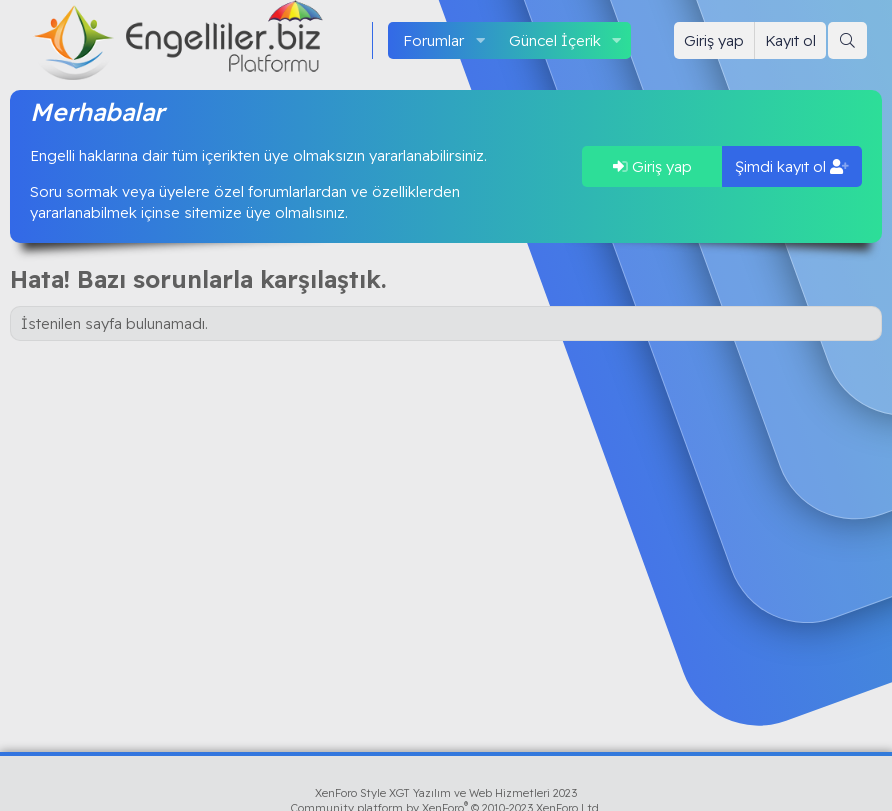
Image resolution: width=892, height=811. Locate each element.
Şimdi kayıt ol (792, 166)
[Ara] (847, 40)
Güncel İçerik (555, 40)
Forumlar (433, 40)
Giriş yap (652, 166)
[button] (480, 40)
